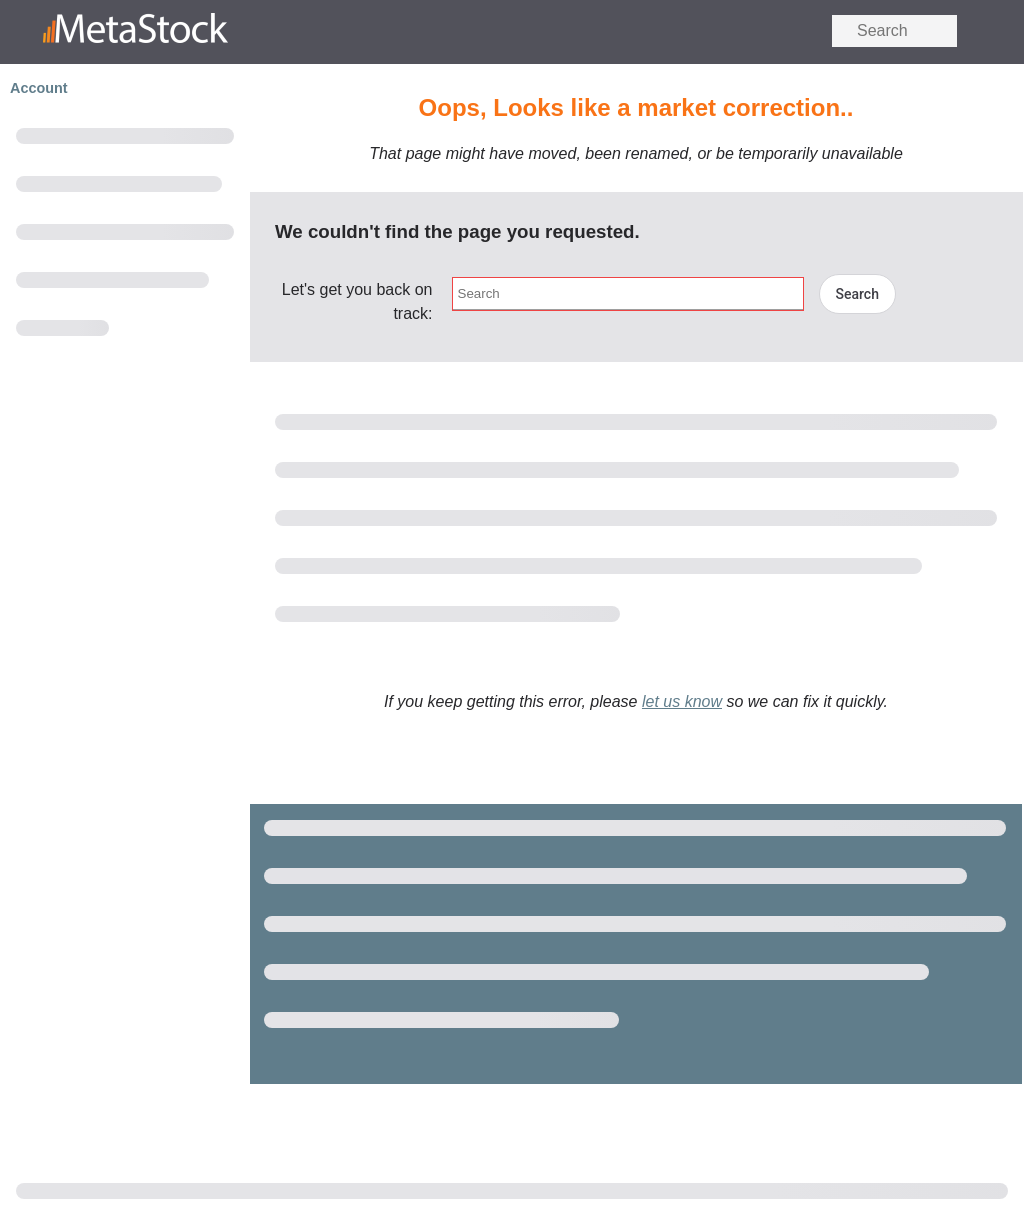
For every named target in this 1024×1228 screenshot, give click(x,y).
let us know (682, 701)
